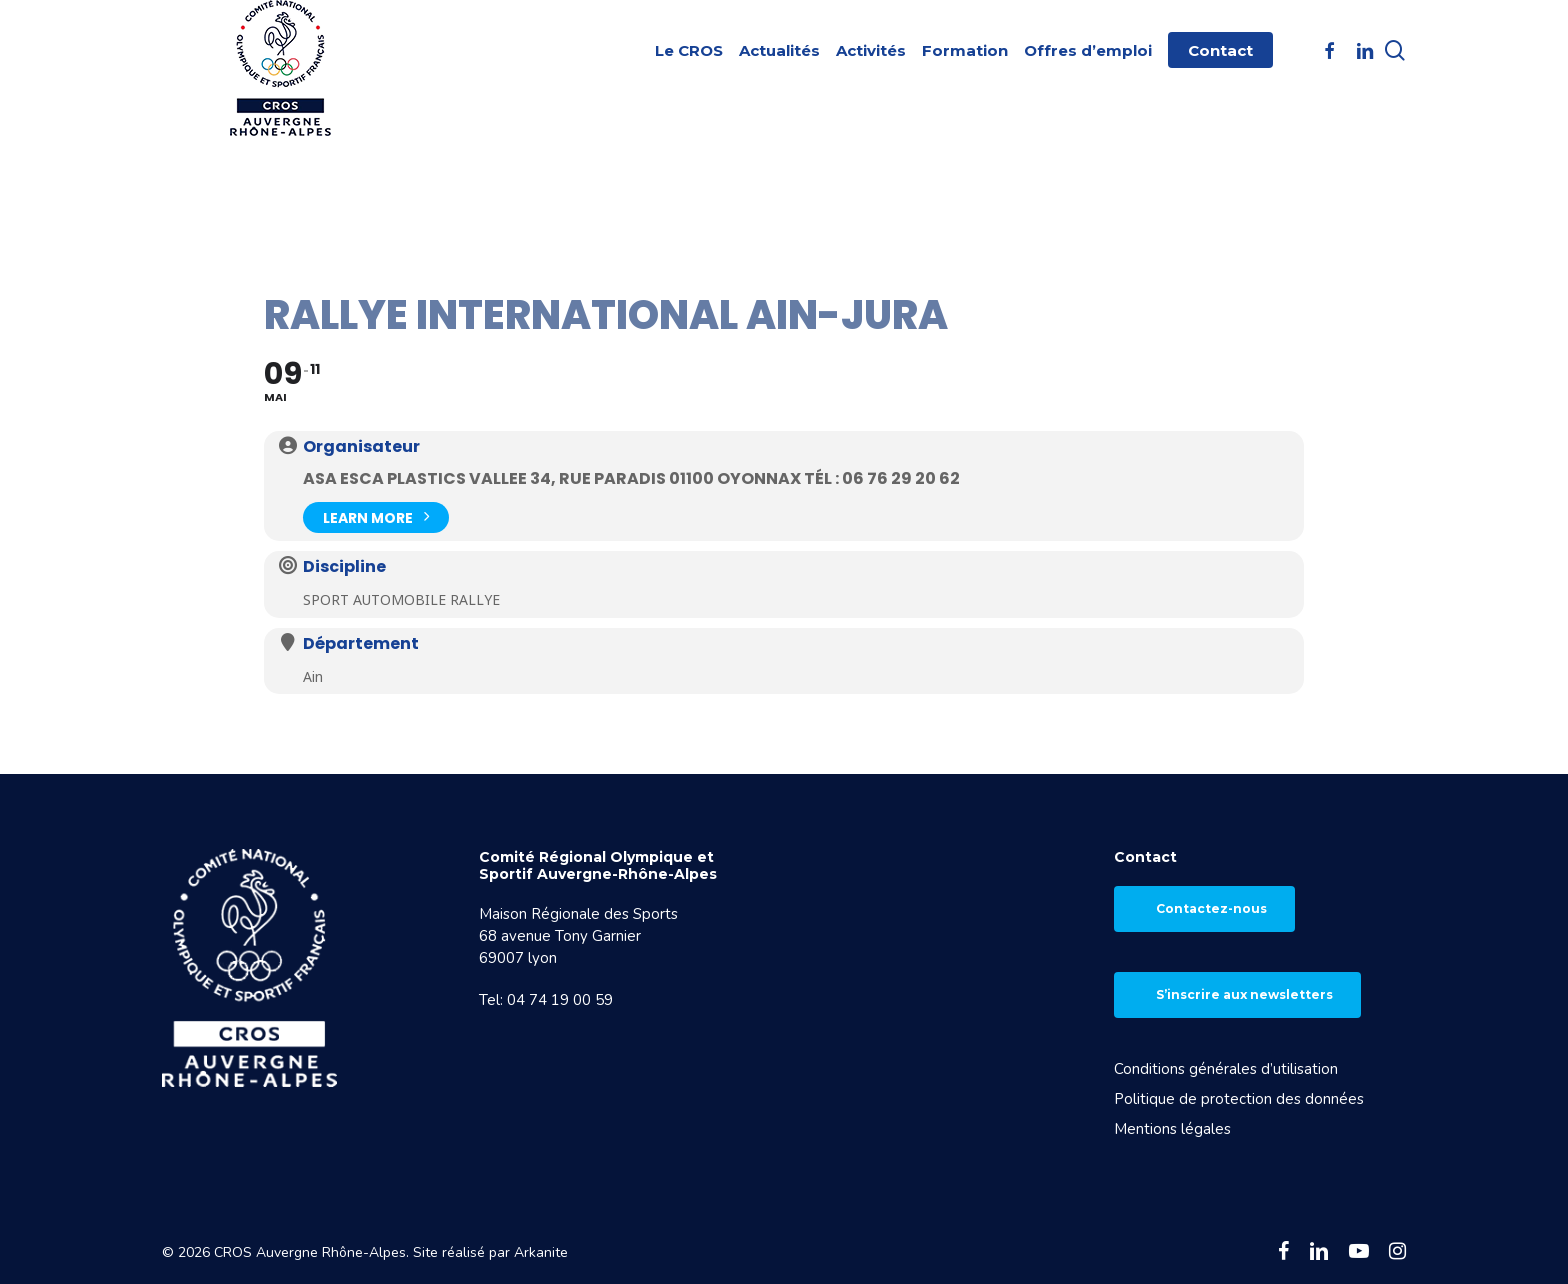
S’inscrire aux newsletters (1244, 994)
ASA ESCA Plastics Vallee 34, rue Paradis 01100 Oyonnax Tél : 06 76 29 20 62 (631, 478)
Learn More (376, 515)
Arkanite (541, 1252)
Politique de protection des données (1239, 1099)
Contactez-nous (1211, 908)
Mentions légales (1172, 1129)
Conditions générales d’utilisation (1226, 1069)
